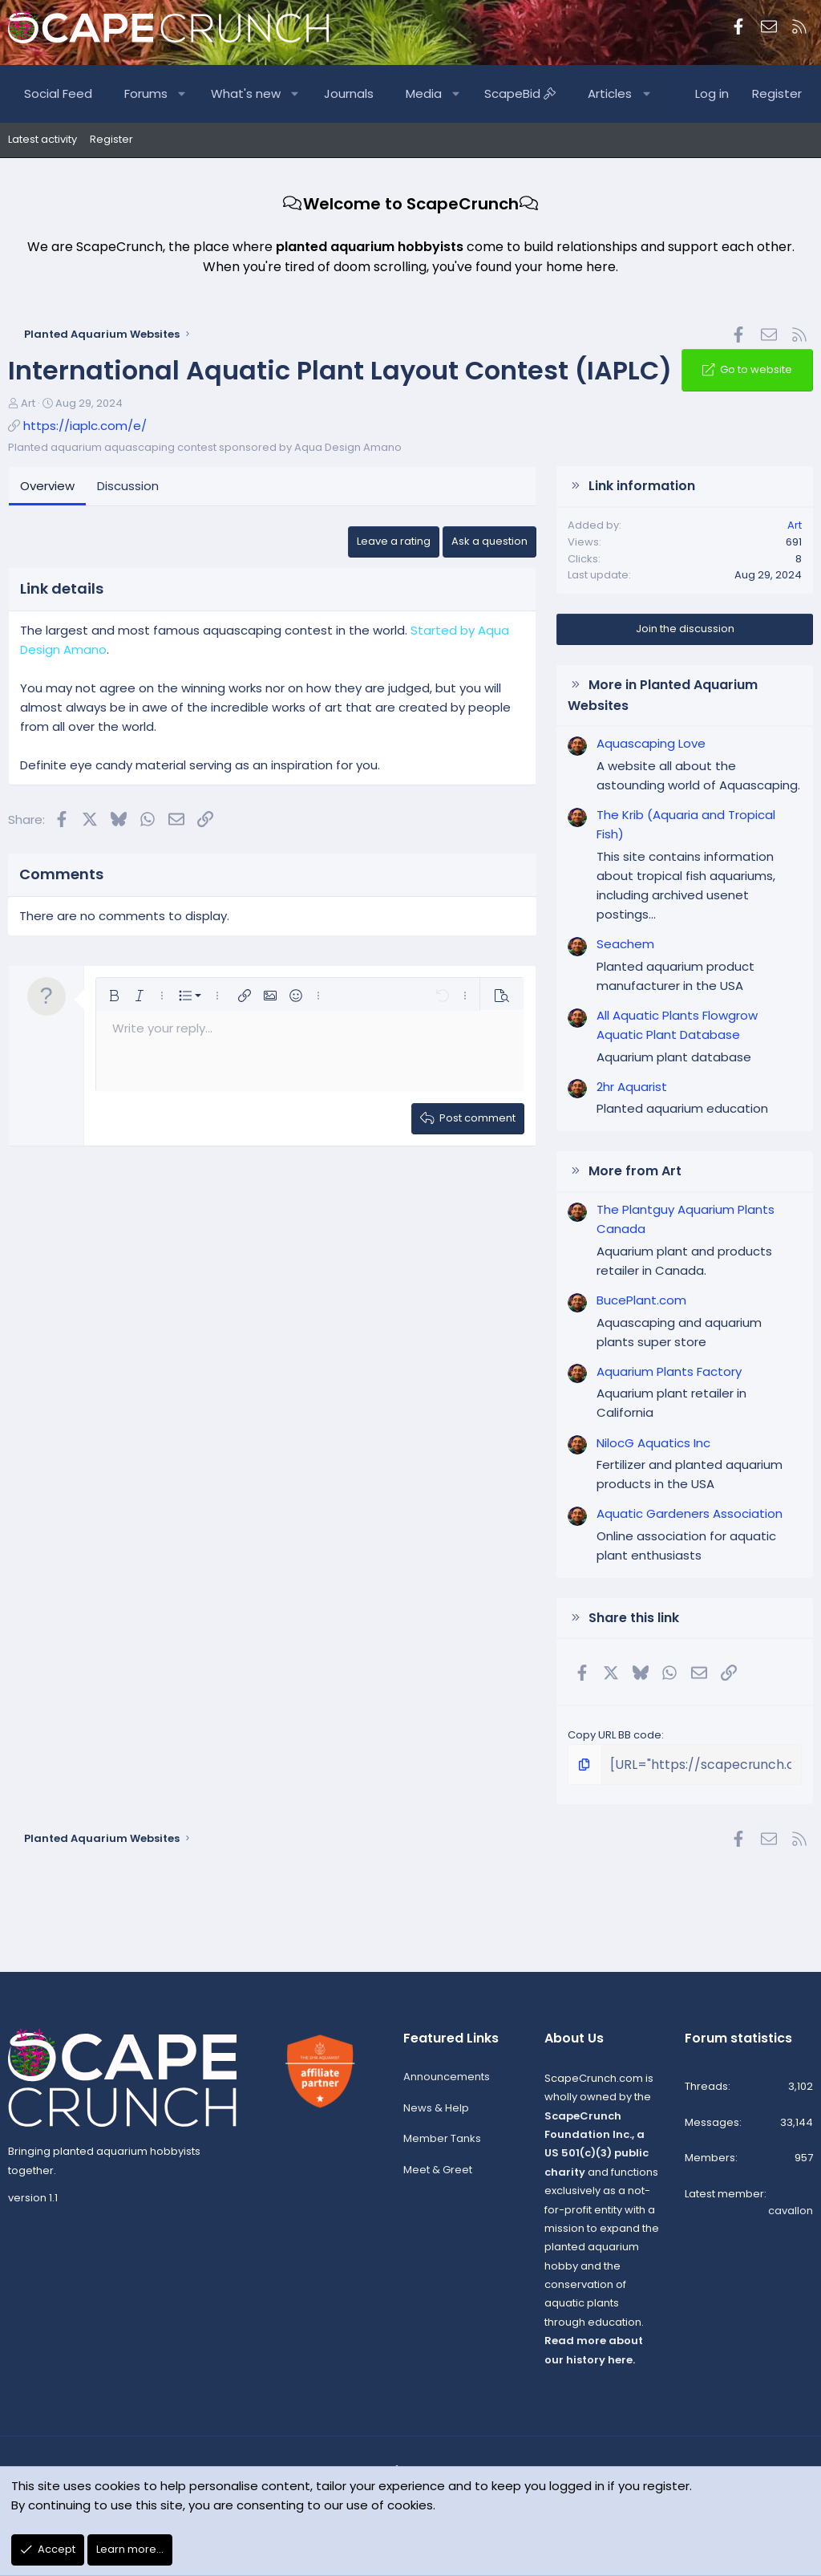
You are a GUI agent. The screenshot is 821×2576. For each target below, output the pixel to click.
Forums (146, 93)
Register (111, 139)
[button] (182, 94)
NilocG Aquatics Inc (653, 1442)
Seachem (625, 943)
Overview (47, 485)
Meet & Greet (437, 2176)
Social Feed (58, 93)
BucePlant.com (641, 1300)
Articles (610, 93)
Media (424, 93)
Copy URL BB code (614, 1734)
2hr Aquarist (632, 1086)
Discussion (128, 485)
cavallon (790, 2216)
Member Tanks (442, 2144)
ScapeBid (520, 93)
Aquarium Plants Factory (669, 1371)
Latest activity (42, 139)
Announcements (446, 2082)
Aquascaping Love (651, 743)
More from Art (634, 1171)
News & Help (436, 2113)
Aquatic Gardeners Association (690, 1513)
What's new (246, 93)
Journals (349, 93)
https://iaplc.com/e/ (85, 425)
